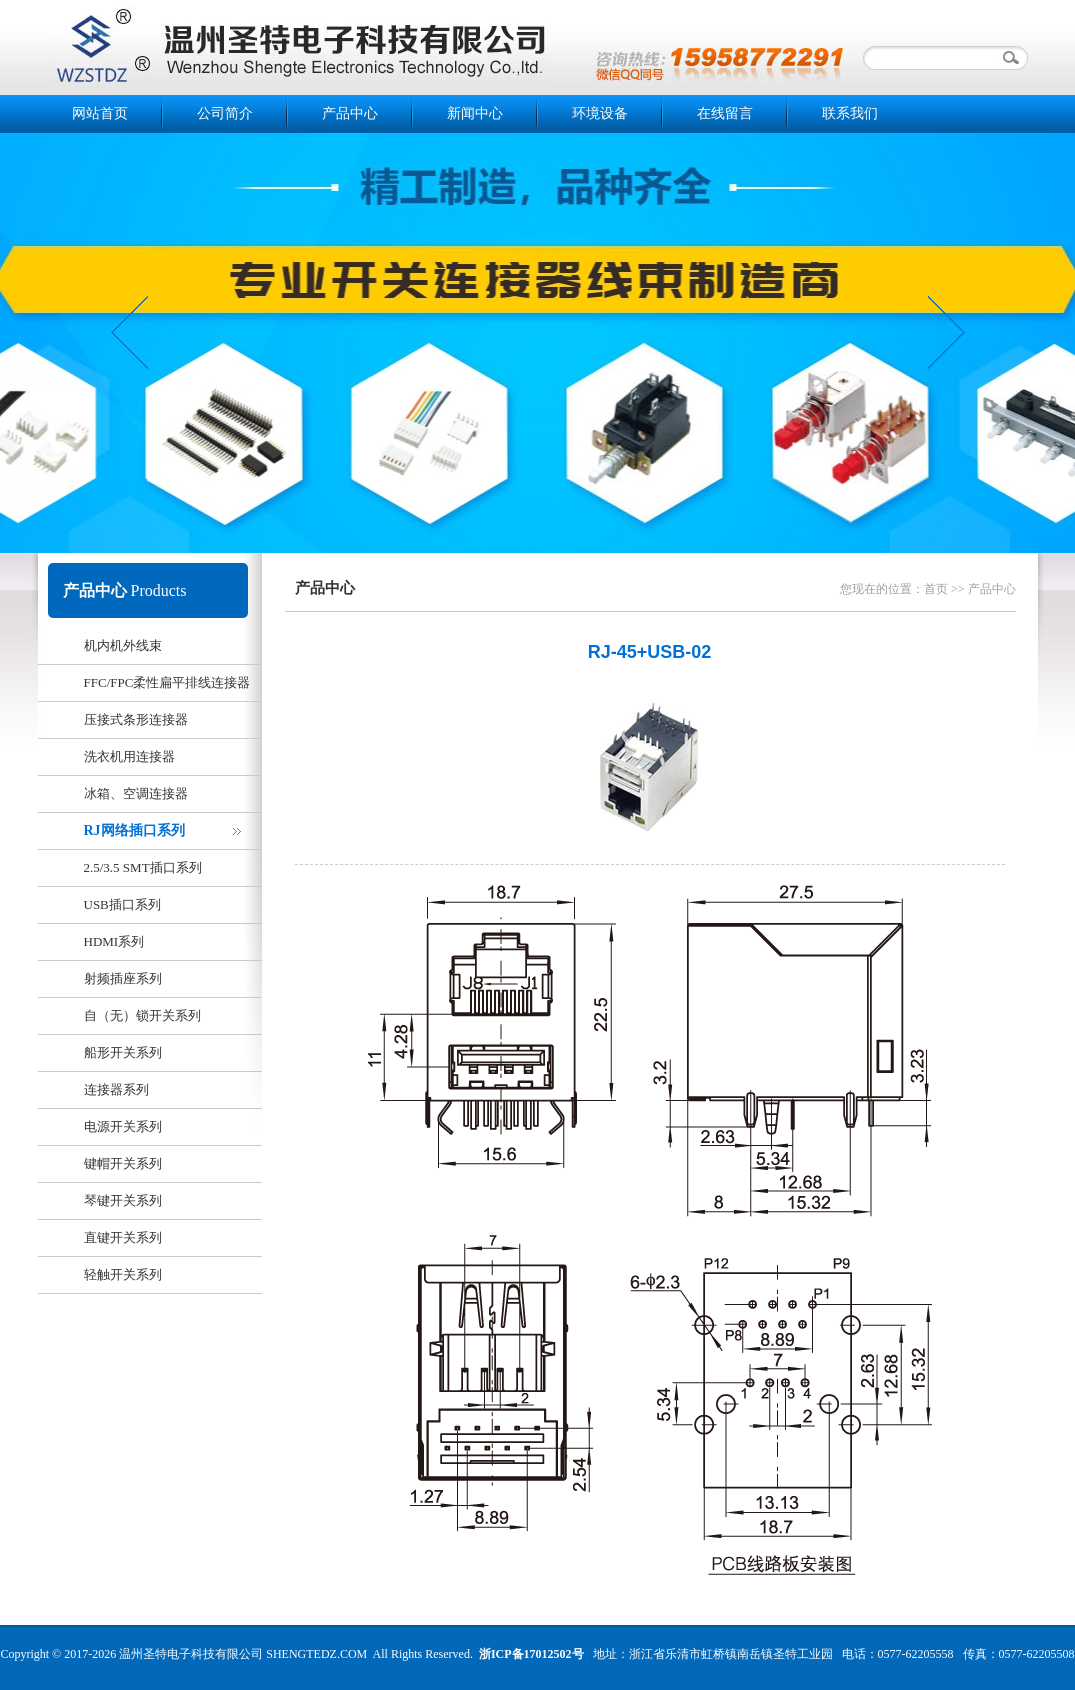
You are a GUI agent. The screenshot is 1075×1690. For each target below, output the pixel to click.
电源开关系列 (123, 1126)
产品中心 (350, 113)
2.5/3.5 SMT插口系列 (143, 867)
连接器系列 (116, 1089)
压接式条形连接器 (136, 719)
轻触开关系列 (123, 1274)
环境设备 (600, 113)
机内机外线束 (123, 645)
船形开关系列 (123, 1052)
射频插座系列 (123, 978)
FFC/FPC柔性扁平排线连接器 (167, 682)
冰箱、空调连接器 (136, 793)
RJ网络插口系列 (134, 830)
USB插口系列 (122, 904)
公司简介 (225, 113)
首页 (936, 589)
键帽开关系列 (123, 1163)
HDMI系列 (114, 941)
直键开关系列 (123, 1237)
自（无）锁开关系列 (142, 1015)
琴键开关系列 (123, 1200)
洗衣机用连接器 (129, 756)
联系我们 (850, 113)
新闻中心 (475, 113)
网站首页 (100, 113)
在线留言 (725, 113)
